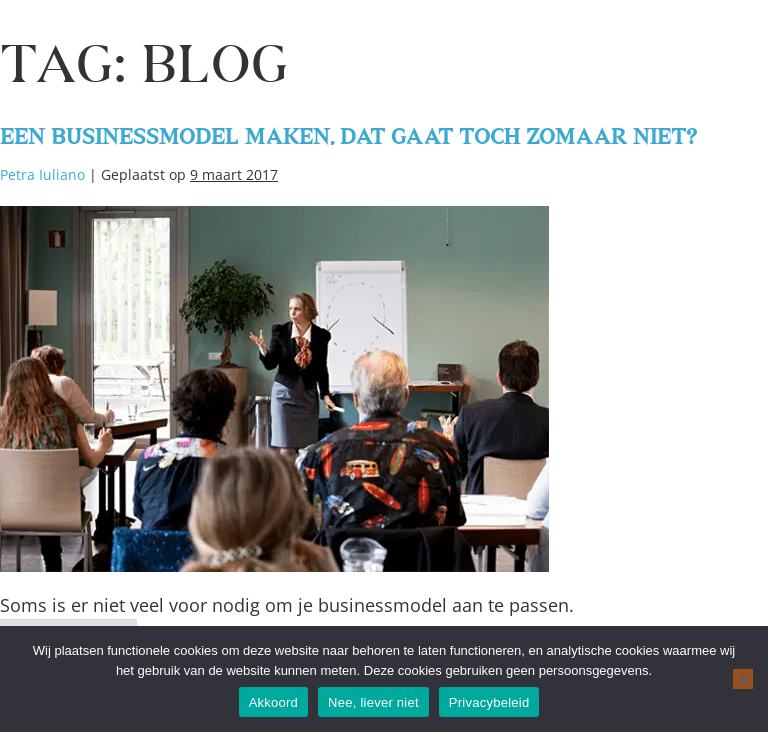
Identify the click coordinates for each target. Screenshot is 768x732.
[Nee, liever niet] (743, 679)
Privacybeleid (489, 702)
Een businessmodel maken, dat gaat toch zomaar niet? (348, 125)
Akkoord (273, 702)
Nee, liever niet (373, 702)
